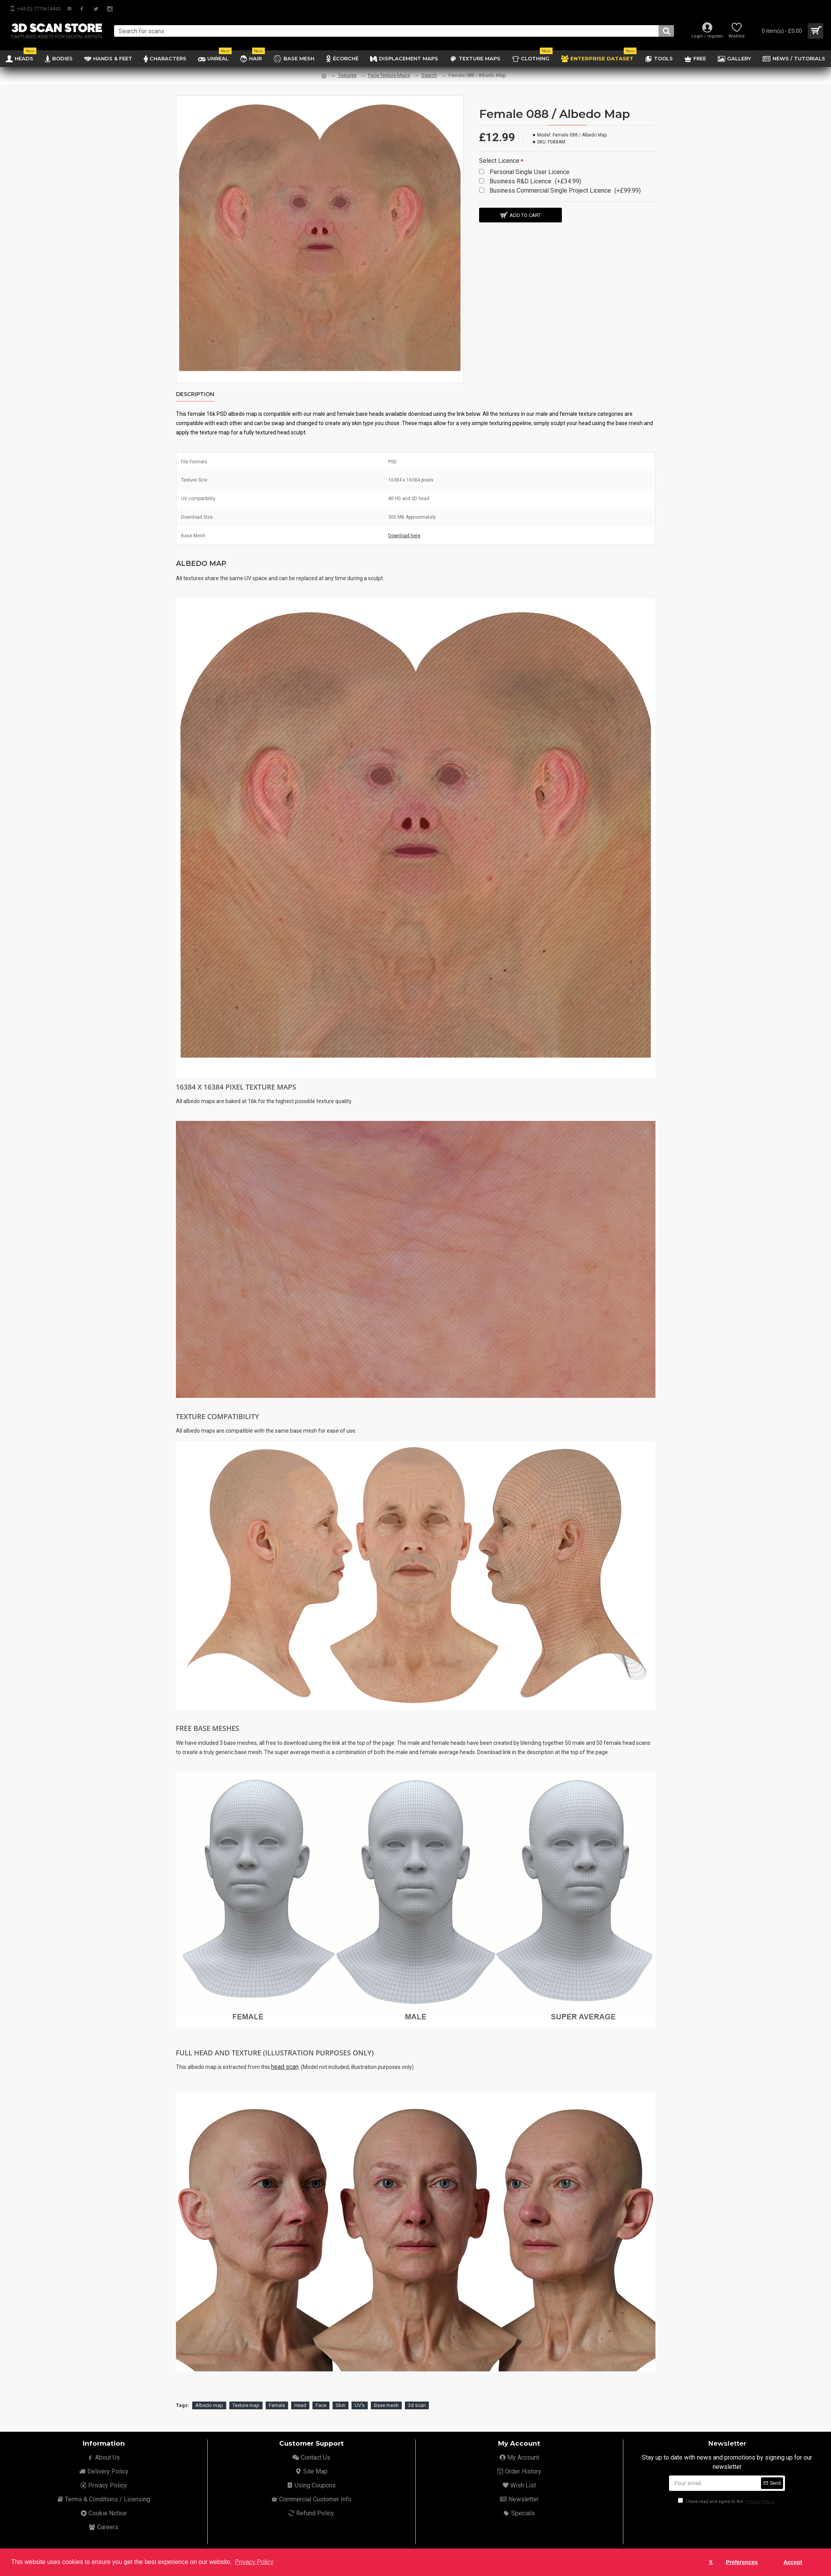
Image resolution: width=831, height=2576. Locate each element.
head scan (285, 2066)
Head (300, 2396)
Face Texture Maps (389, 75)
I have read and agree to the (727, 2492)
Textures (347, 75)
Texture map (245, 2396)
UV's (360, 2396)
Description (195, 394)
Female (277, 2396)
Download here (404, 535)
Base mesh (386, 2396)
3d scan (417, 2396)
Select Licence (499, 160)
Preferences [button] (742, 2562)
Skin (340, 2396)
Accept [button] (792, 2562)
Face (321, 2396)
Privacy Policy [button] (254, 2562)
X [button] (711, 2562)
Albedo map (209, 2396)
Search (429, 75)
